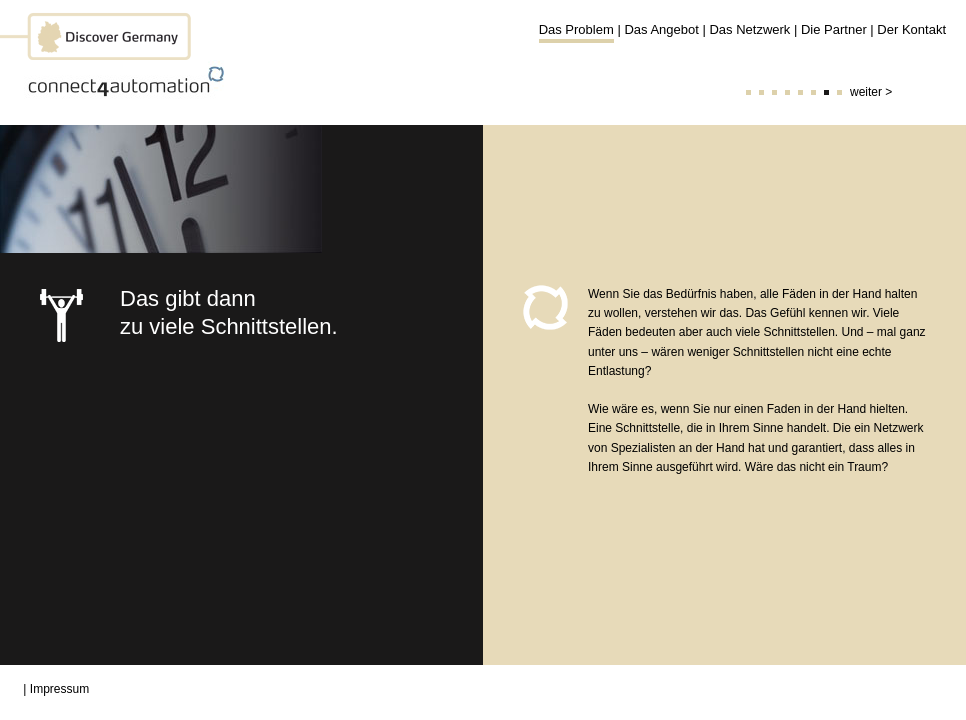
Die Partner (834, 29)
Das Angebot (661, 29)
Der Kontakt (911, 29)
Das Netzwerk (749, 29)
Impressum (59, 689)
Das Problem (576, 29)
